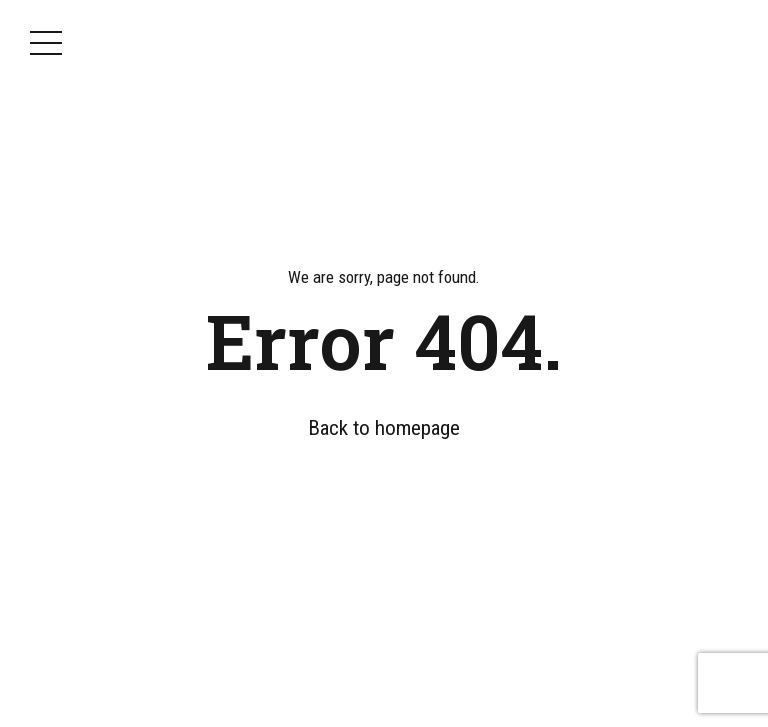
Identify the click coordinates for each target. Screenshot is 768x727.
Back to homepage (384, 428)
